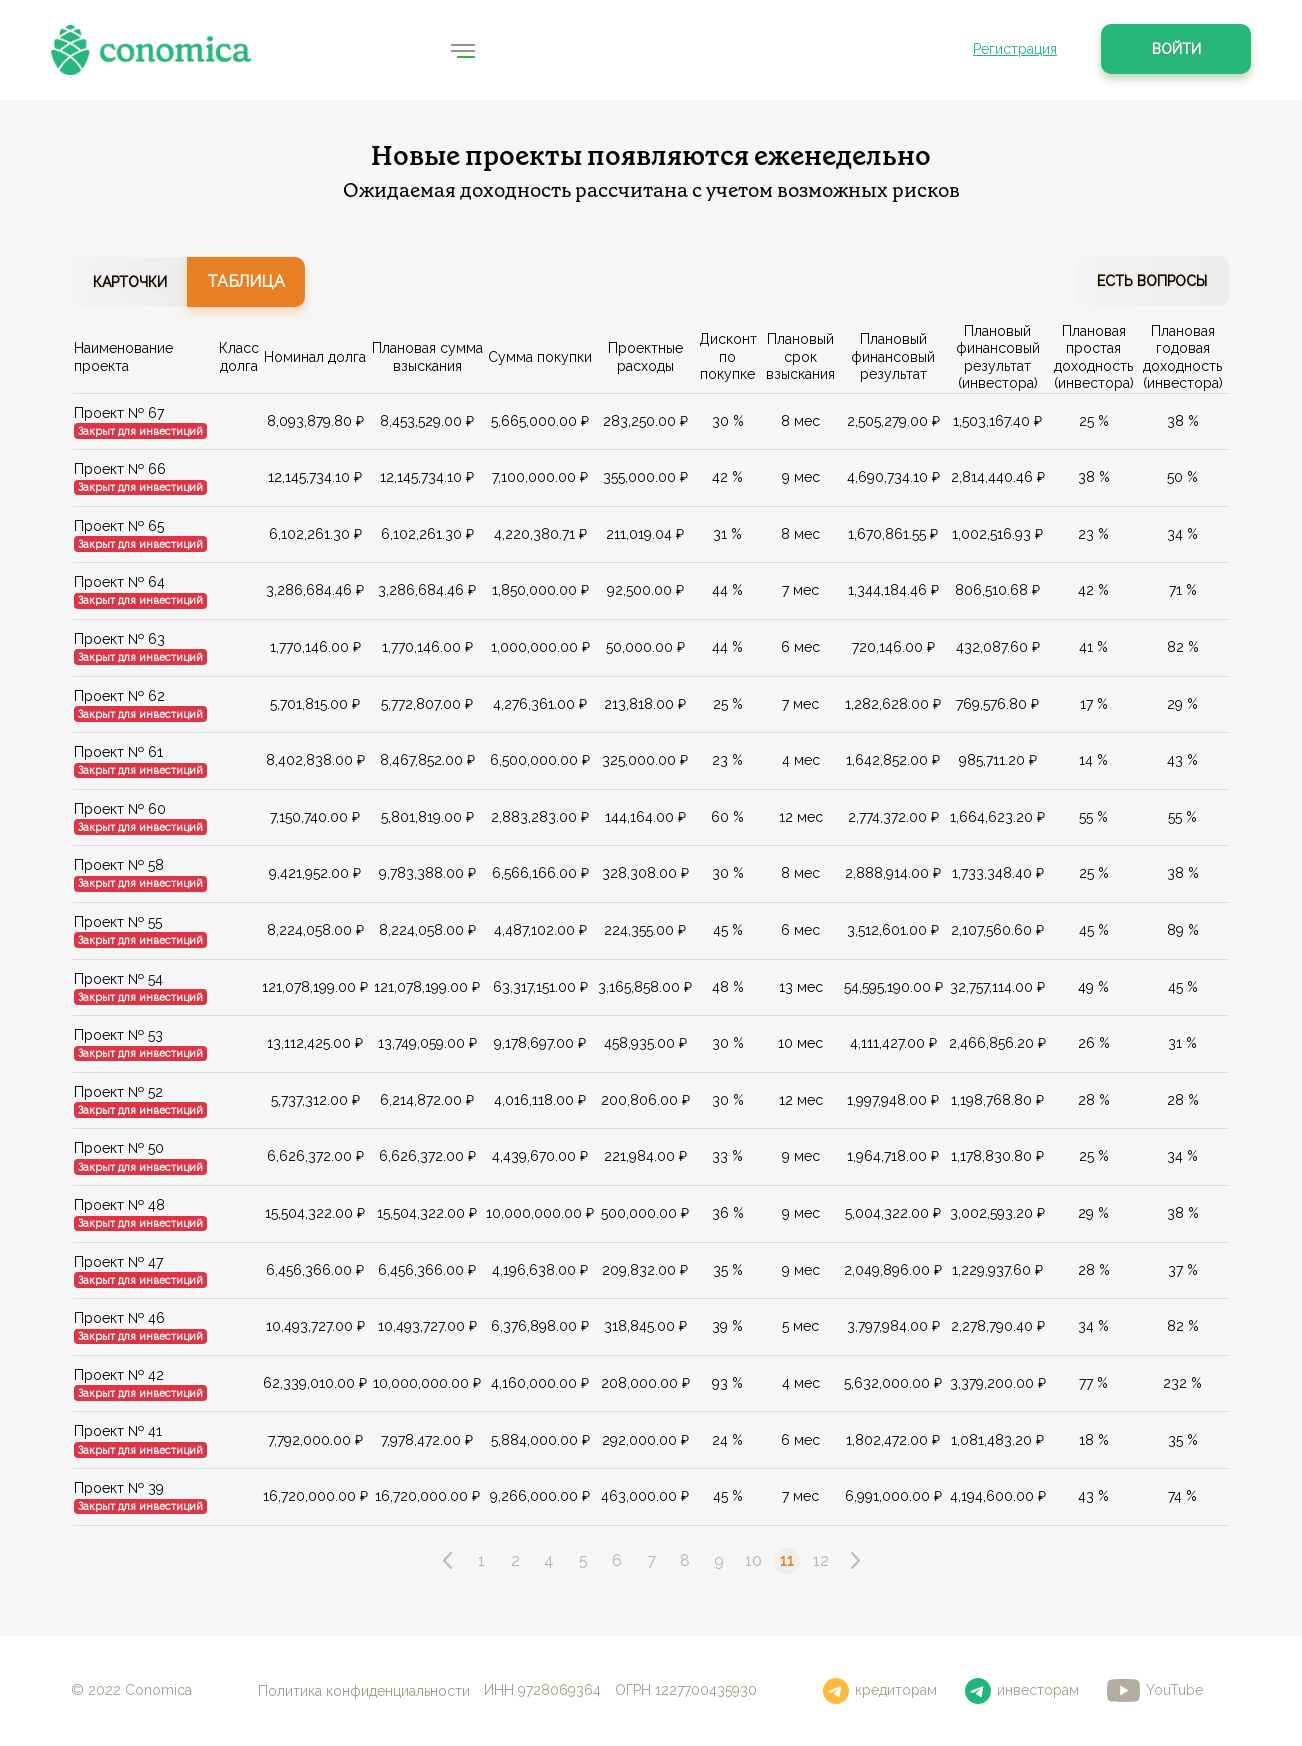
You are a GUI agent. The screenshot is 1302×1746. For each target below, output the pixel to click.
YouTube (1155, 1690)
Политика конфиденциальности (364, 1690)
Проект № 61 (118, 752)
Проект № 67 (119, 412)
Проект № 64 (119, 582)
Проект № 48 (119, 1205)
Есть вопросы (1152, 281)
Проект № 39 (119, 1488)
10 (753, 1560)
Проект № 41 (118, 1431)
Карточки (130, 282)
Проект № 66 (120, 469)
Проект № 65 (119, 525)
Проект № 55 (118, 922)
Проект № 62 (119, 695)
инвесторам (1022, 1691)
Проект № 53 (118, 1035)
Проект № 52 (118, 1091)
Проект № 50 (119, 1148)
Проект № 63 (119, 639)
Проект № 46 (119, 1318)
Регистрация (1015, 49)
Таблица (246, 281)
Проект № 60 (120, 808)
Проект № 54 (118, 978)
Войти (1176, 49)
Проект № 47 (118, 1261)
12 (821, 1560)
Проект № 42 (119, 1374)
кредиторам (880, 1691)
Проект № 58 (119, 865)
